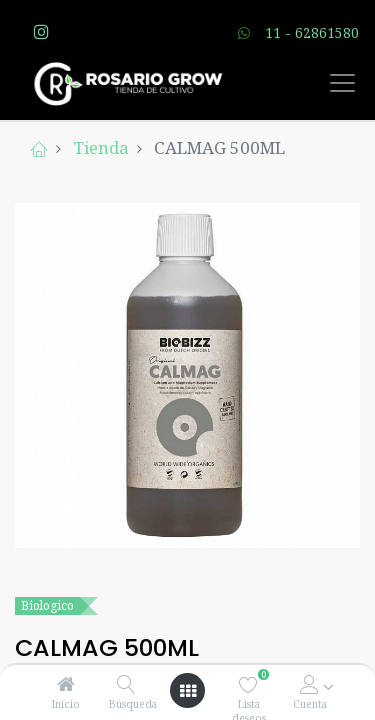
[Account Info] (309, 684)
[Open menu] (188, 691)
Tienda (101, 147)
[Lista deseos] (248, 684)
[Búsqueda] (126, 684)
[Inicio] (66, 684)
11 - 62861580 (312, 32)
